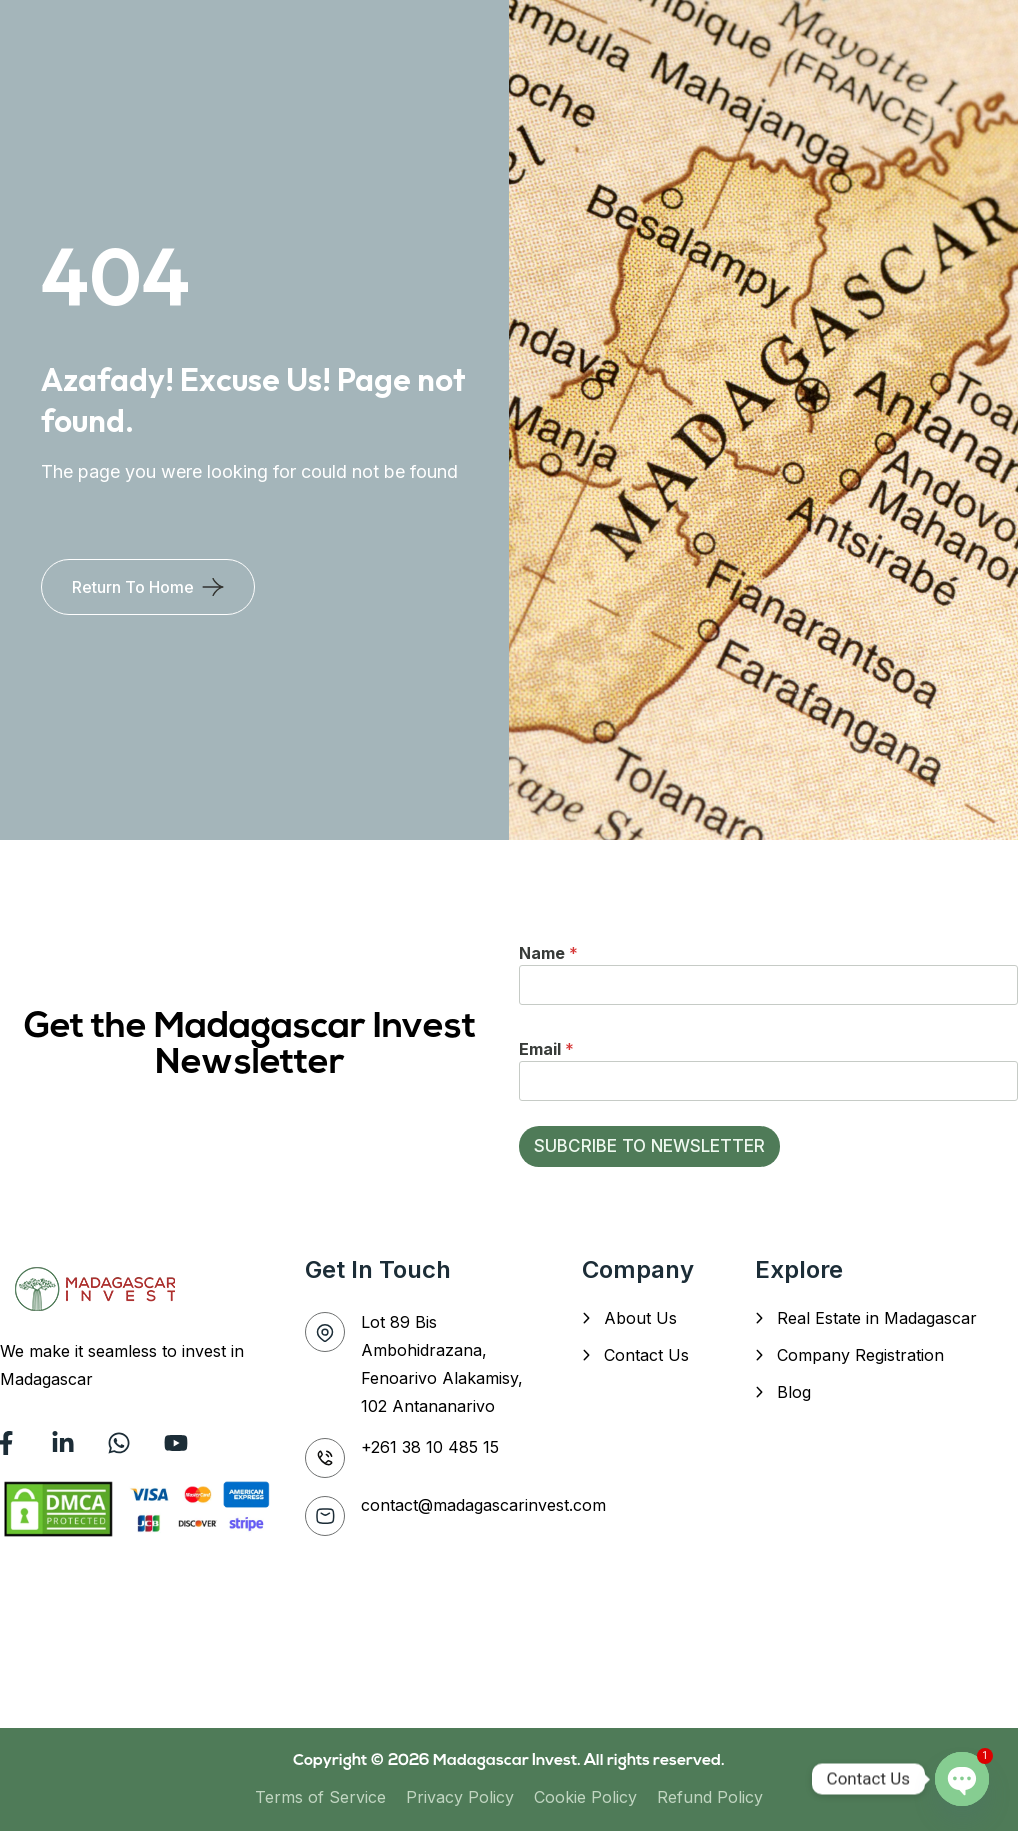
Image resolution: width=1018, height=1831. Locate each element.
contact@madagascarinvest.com (483, 1505)
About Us (640, 1318)
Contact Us (646, 1355)
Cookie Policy (585, 1797)
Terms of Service (320, 1797)
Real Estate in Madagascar (877, 1318)
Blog (794, 1392)
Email (546, 1049)
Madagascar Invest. (508, 1761)
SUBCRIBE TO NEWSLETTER (649, 1146)
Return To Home (133, 587)
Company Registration (860, 1355)
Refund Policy (710, 1797)
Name (548, 953)
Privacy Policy (460, 1797)
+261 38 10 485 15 (430, 1447)
